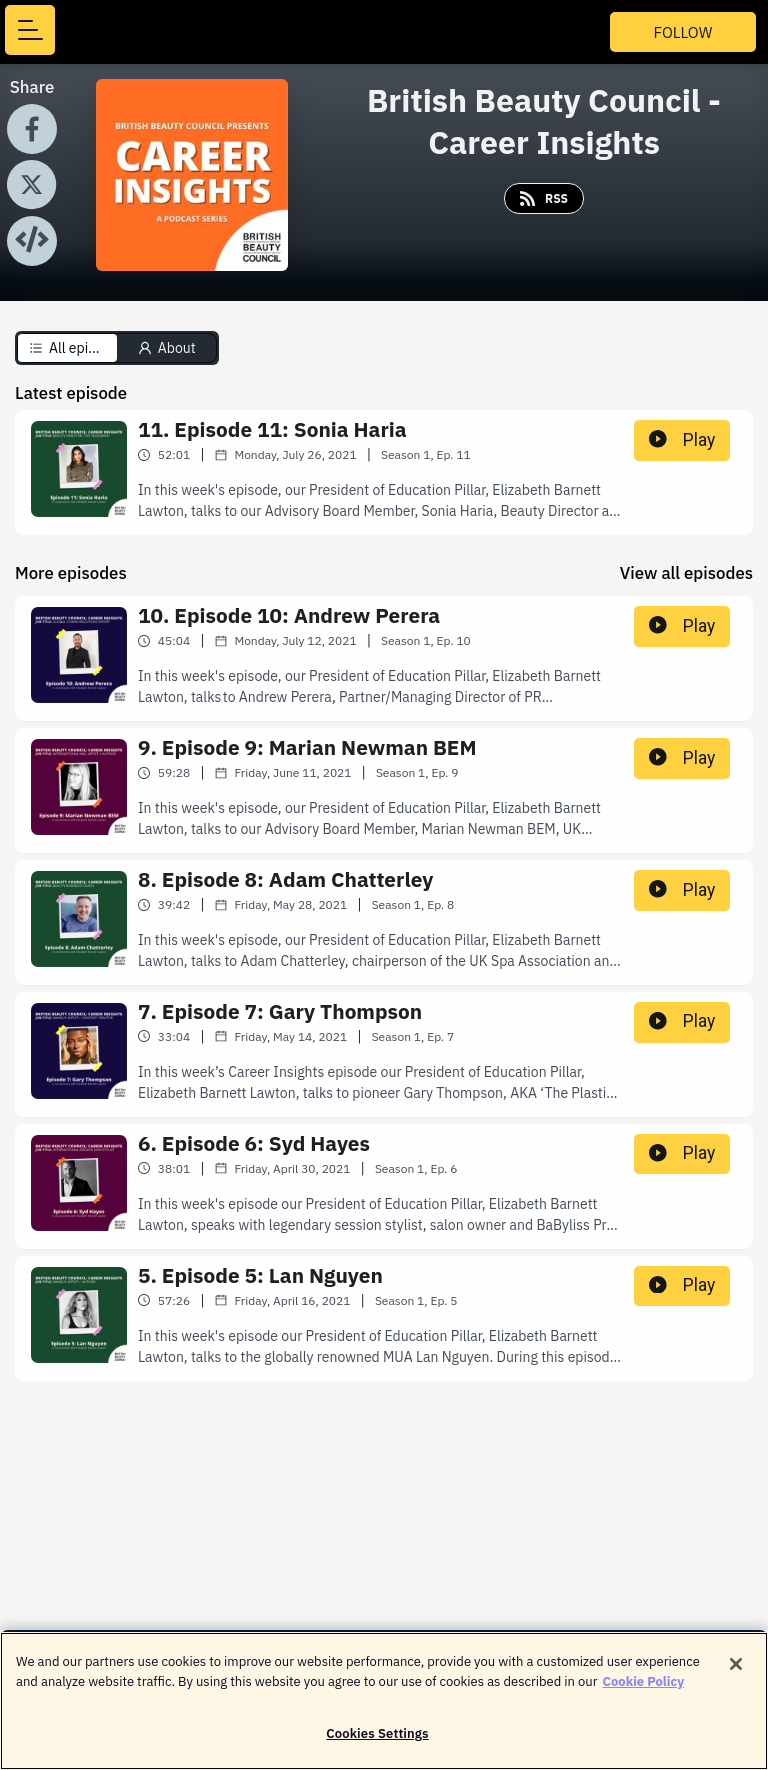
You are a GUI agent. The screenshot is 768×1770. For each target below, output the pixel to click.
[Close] (736, 1672)
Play (682, 440)
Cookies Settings (377, 1741)
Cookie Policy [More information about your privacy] (644, 1688)
